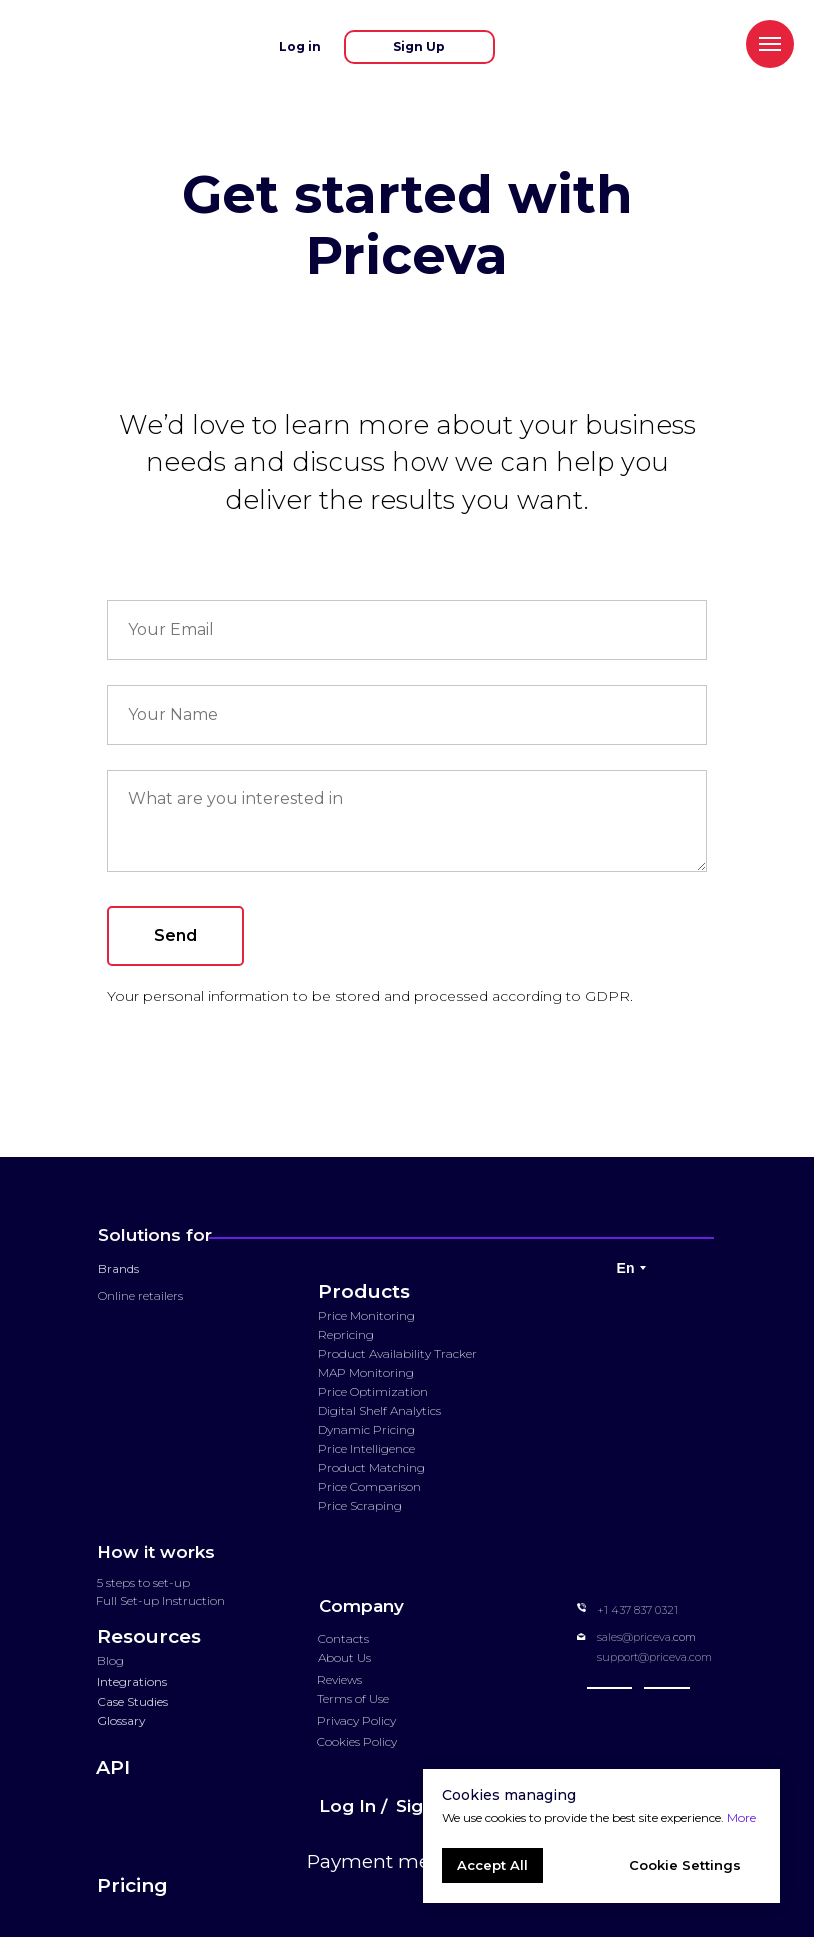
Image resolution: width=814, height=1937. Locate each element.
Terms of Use (353, 1698)
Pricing (132, 1885)
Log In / (353, 1806)
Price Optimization (373, 1391)
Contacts (343, 1638)
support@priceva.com (654, 1657)
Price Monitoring (366, 1315)
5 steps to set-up (143, 1582)
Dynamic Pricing (366, 1429)
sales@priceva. (635, 1637)
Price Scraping (360, 1505)
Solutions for (155, 1235)
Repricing (346, 1334)
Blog (110, 1660)
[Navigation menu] (770, 44)
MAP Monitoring (366, 1372)
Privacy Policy (356, 1720)
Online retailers (140, 1295)
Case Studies (132, 1701)
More (741, 1817)
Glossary (121, 1720)
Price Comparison (369, 1486)
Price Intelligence (366, 1448)
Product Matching (371, 1467)
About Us (344, 1657)
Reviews (339, 1679)
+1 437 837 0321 (637, 1610)
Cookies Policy (357, 1741)
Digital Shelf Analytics (379, 1410)
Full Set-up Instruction (160, 1600)
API (113, 1767)
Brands (118, 1268)
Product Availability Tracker (397, 1353)
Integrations (132, 1681)
